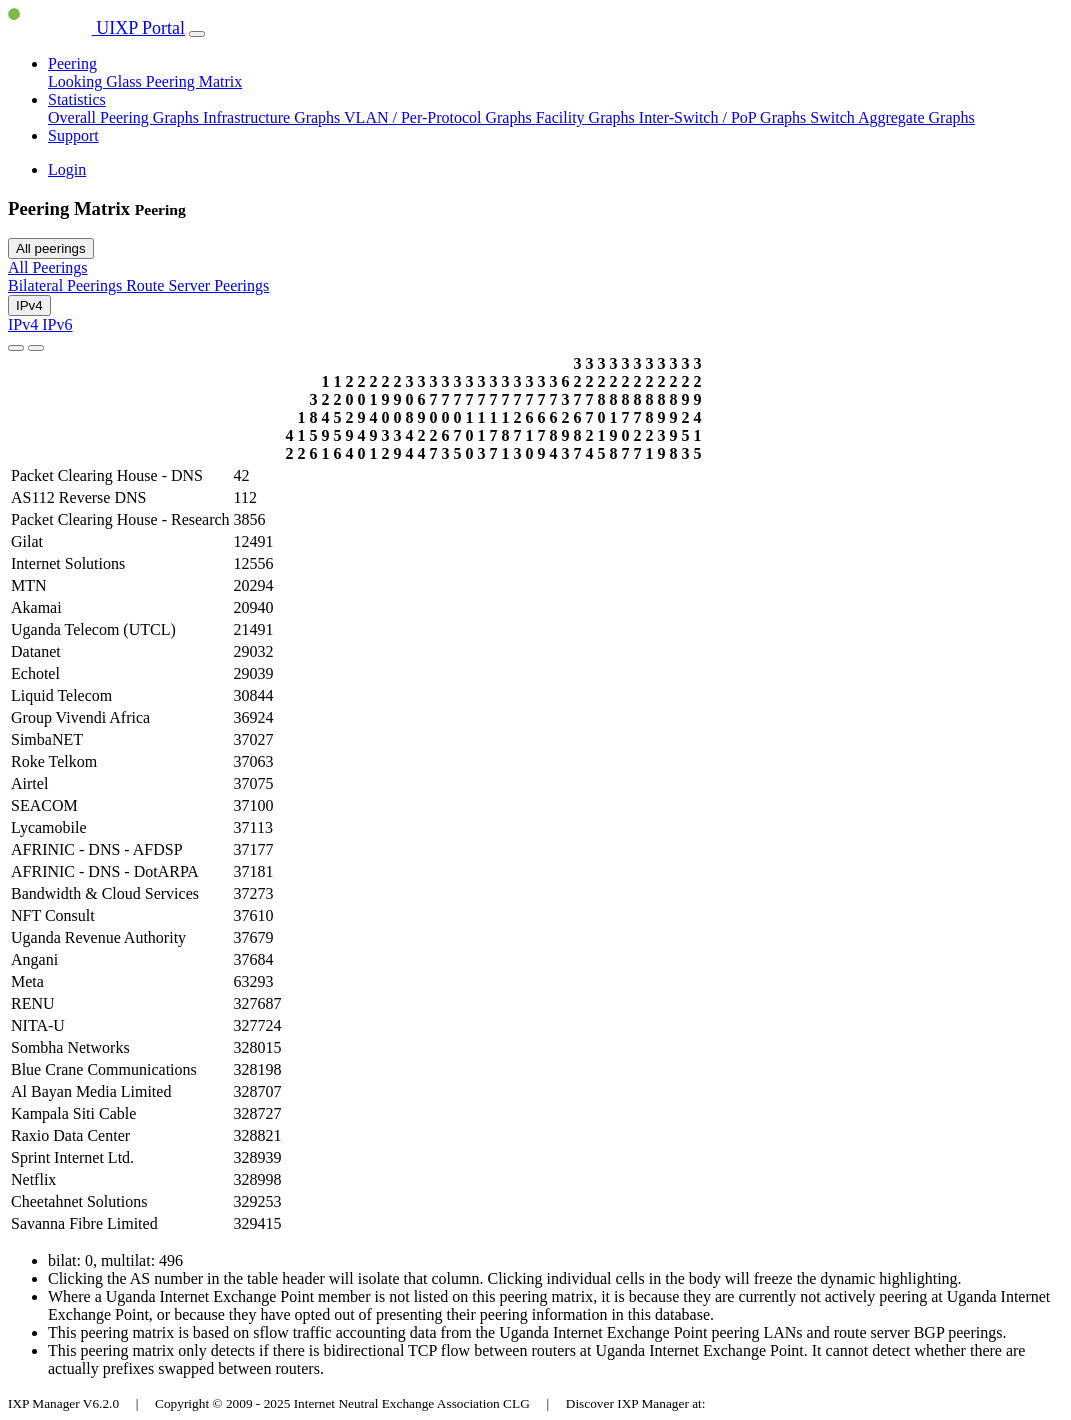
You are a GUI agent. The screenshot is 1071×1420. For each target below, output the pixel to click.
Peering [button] (72, 63)
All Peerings (48, 267)
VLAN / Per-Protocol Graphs (440, 117)
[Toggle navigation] (197, 34)
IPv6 (57, 324)
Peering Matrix (194, 81)
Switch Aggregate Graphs (892, 117)
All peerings (51, 248)
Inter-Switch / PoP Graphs (725, 117)
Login (67, 169)
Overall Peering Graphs (125, 117)
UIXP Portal (96, 28)
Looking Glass (97, 81)
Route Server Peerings (197, 285)
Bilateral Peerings (67, 285)
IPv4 (29, 305)
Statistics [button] (77, 99)
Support (73, 135)
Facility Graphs (587, 117)
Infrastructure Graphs (273, 117)
